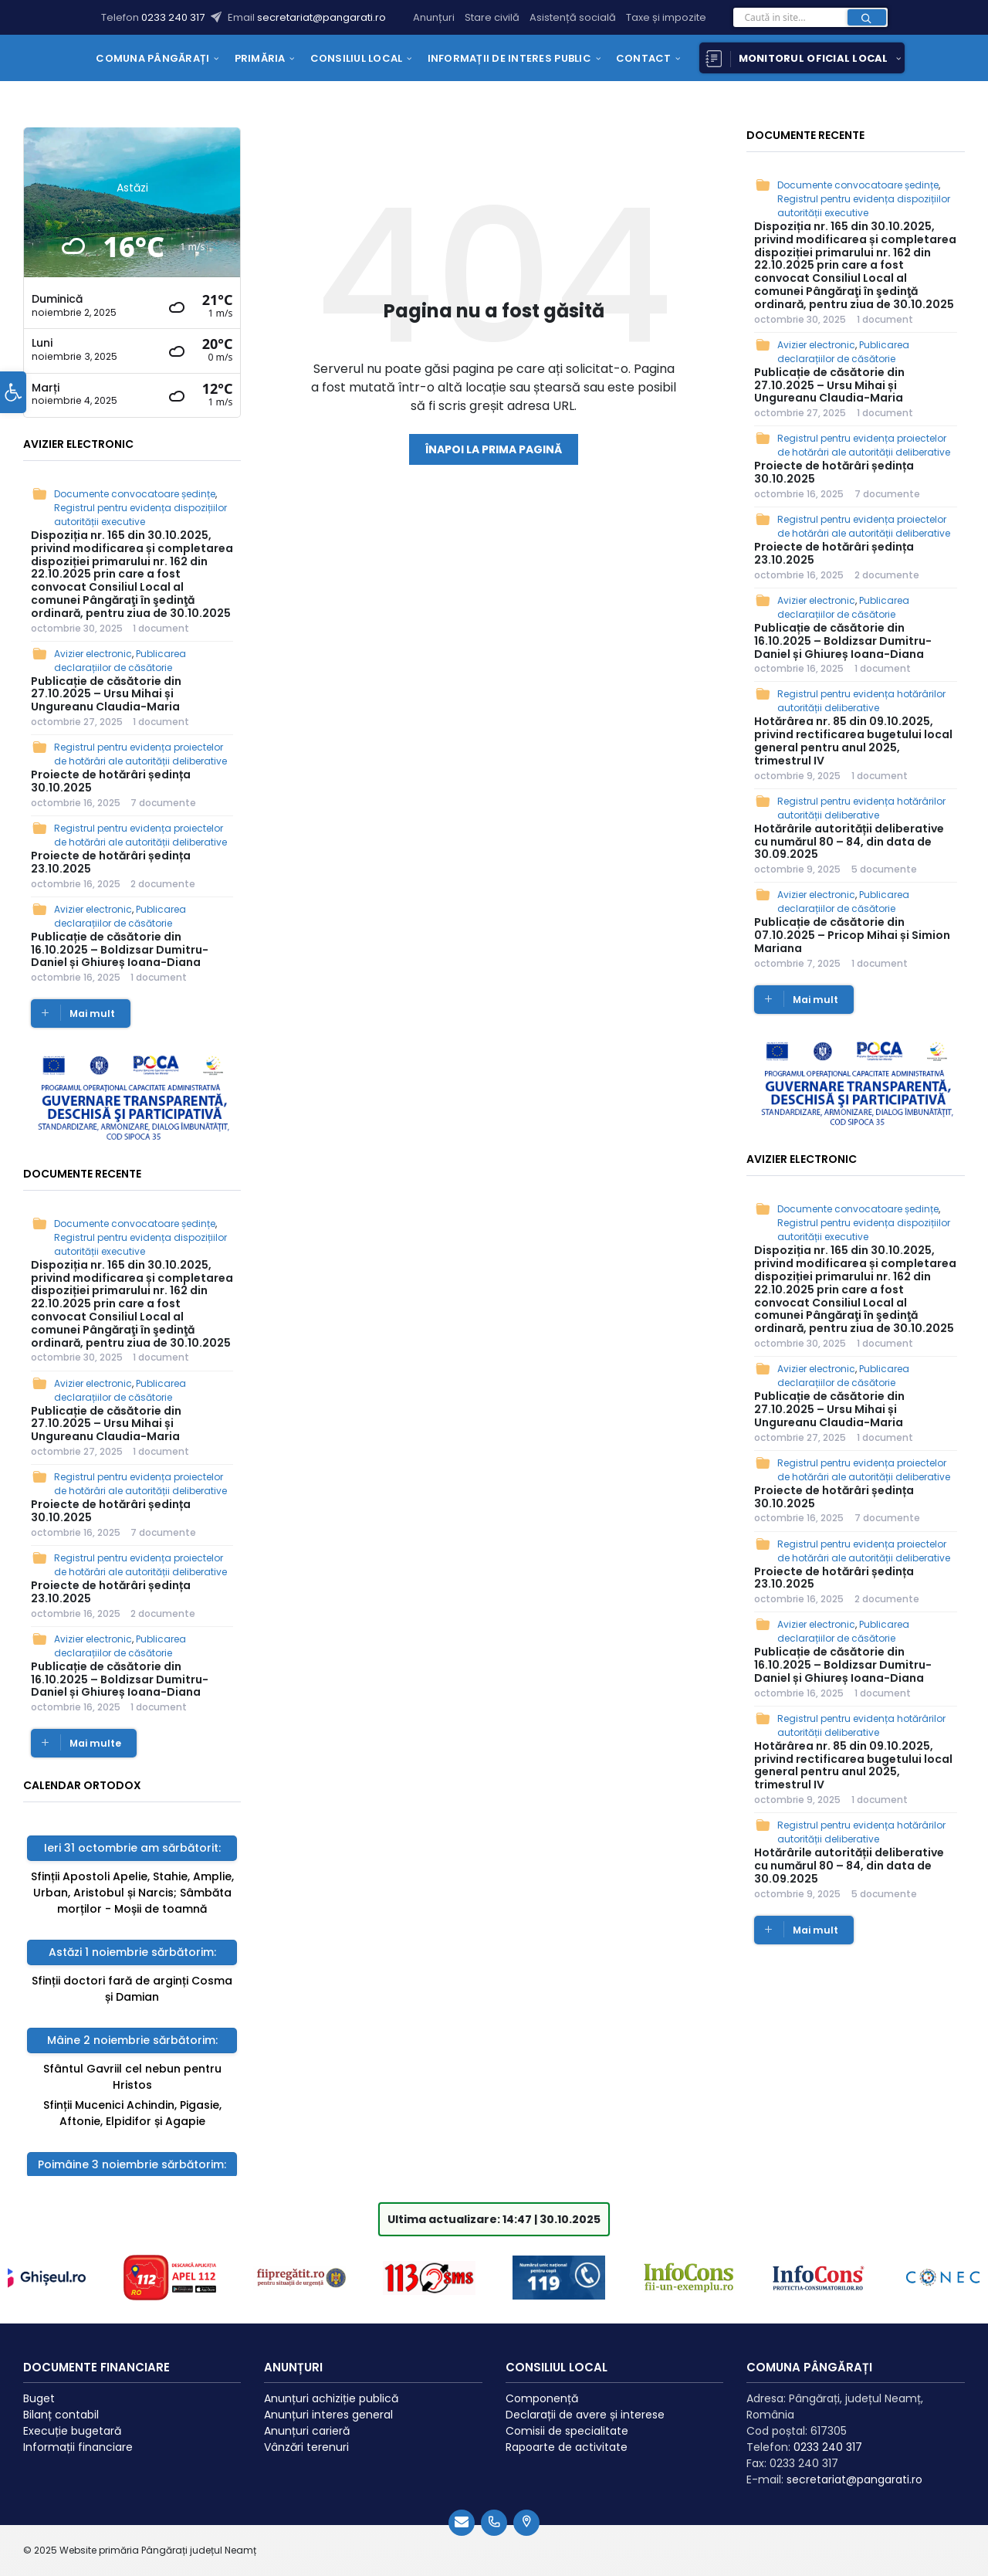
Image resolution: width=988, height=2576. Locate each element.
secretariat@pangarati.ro (321, 17)
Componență (542, 2386)
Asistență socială (573, 17)
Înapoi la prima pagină (493, 449)
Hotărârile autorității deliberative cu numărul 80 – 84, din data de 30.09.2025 (849, 842)
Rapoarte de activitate (567, 2434)
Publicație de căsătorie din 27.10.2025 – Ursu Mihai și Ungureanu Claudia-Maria (106, 694)
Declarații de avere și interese (585, 2402)
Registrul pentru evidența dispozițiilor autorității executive (140, 514)
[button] (13, 410)
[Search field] (810, 22)
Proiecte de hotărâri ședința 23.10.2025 (111, 862)
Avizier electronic (93, 653)
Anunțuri (434, 17)
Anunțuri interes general (328, 2402)
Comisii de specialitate (567, 2418)
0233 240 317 (174, 17)
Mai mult (92, 1013)
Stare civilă (492, 17)
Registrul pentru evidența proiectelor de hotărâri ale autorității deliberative (140, 754)
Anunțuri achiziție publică (331, 2386)
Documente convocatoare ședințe (134, 493)
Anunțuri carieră (307, 2418)
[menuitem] (152, 57)
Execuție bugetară (72, 2418)
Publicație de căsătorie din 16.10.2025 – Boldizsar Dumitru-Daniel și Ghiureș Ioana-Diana (119, 950)
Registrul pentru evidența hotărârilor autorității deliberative (861, 700)
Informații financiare (78, 2434)
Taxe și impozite (666, 17)
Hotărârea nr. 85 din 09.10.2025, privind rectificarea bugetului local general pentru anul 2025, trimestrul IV (853, 740)
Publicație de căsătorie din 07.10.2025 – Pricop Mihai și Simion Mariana (852, 935)
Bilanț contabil (61, 2402)
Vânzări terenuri (306, 2434)
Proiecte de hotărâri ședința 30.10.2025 (111, 781)
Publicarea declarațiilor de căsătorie (120, 660)
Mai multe (95, 1743)
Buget (39, 2386)
